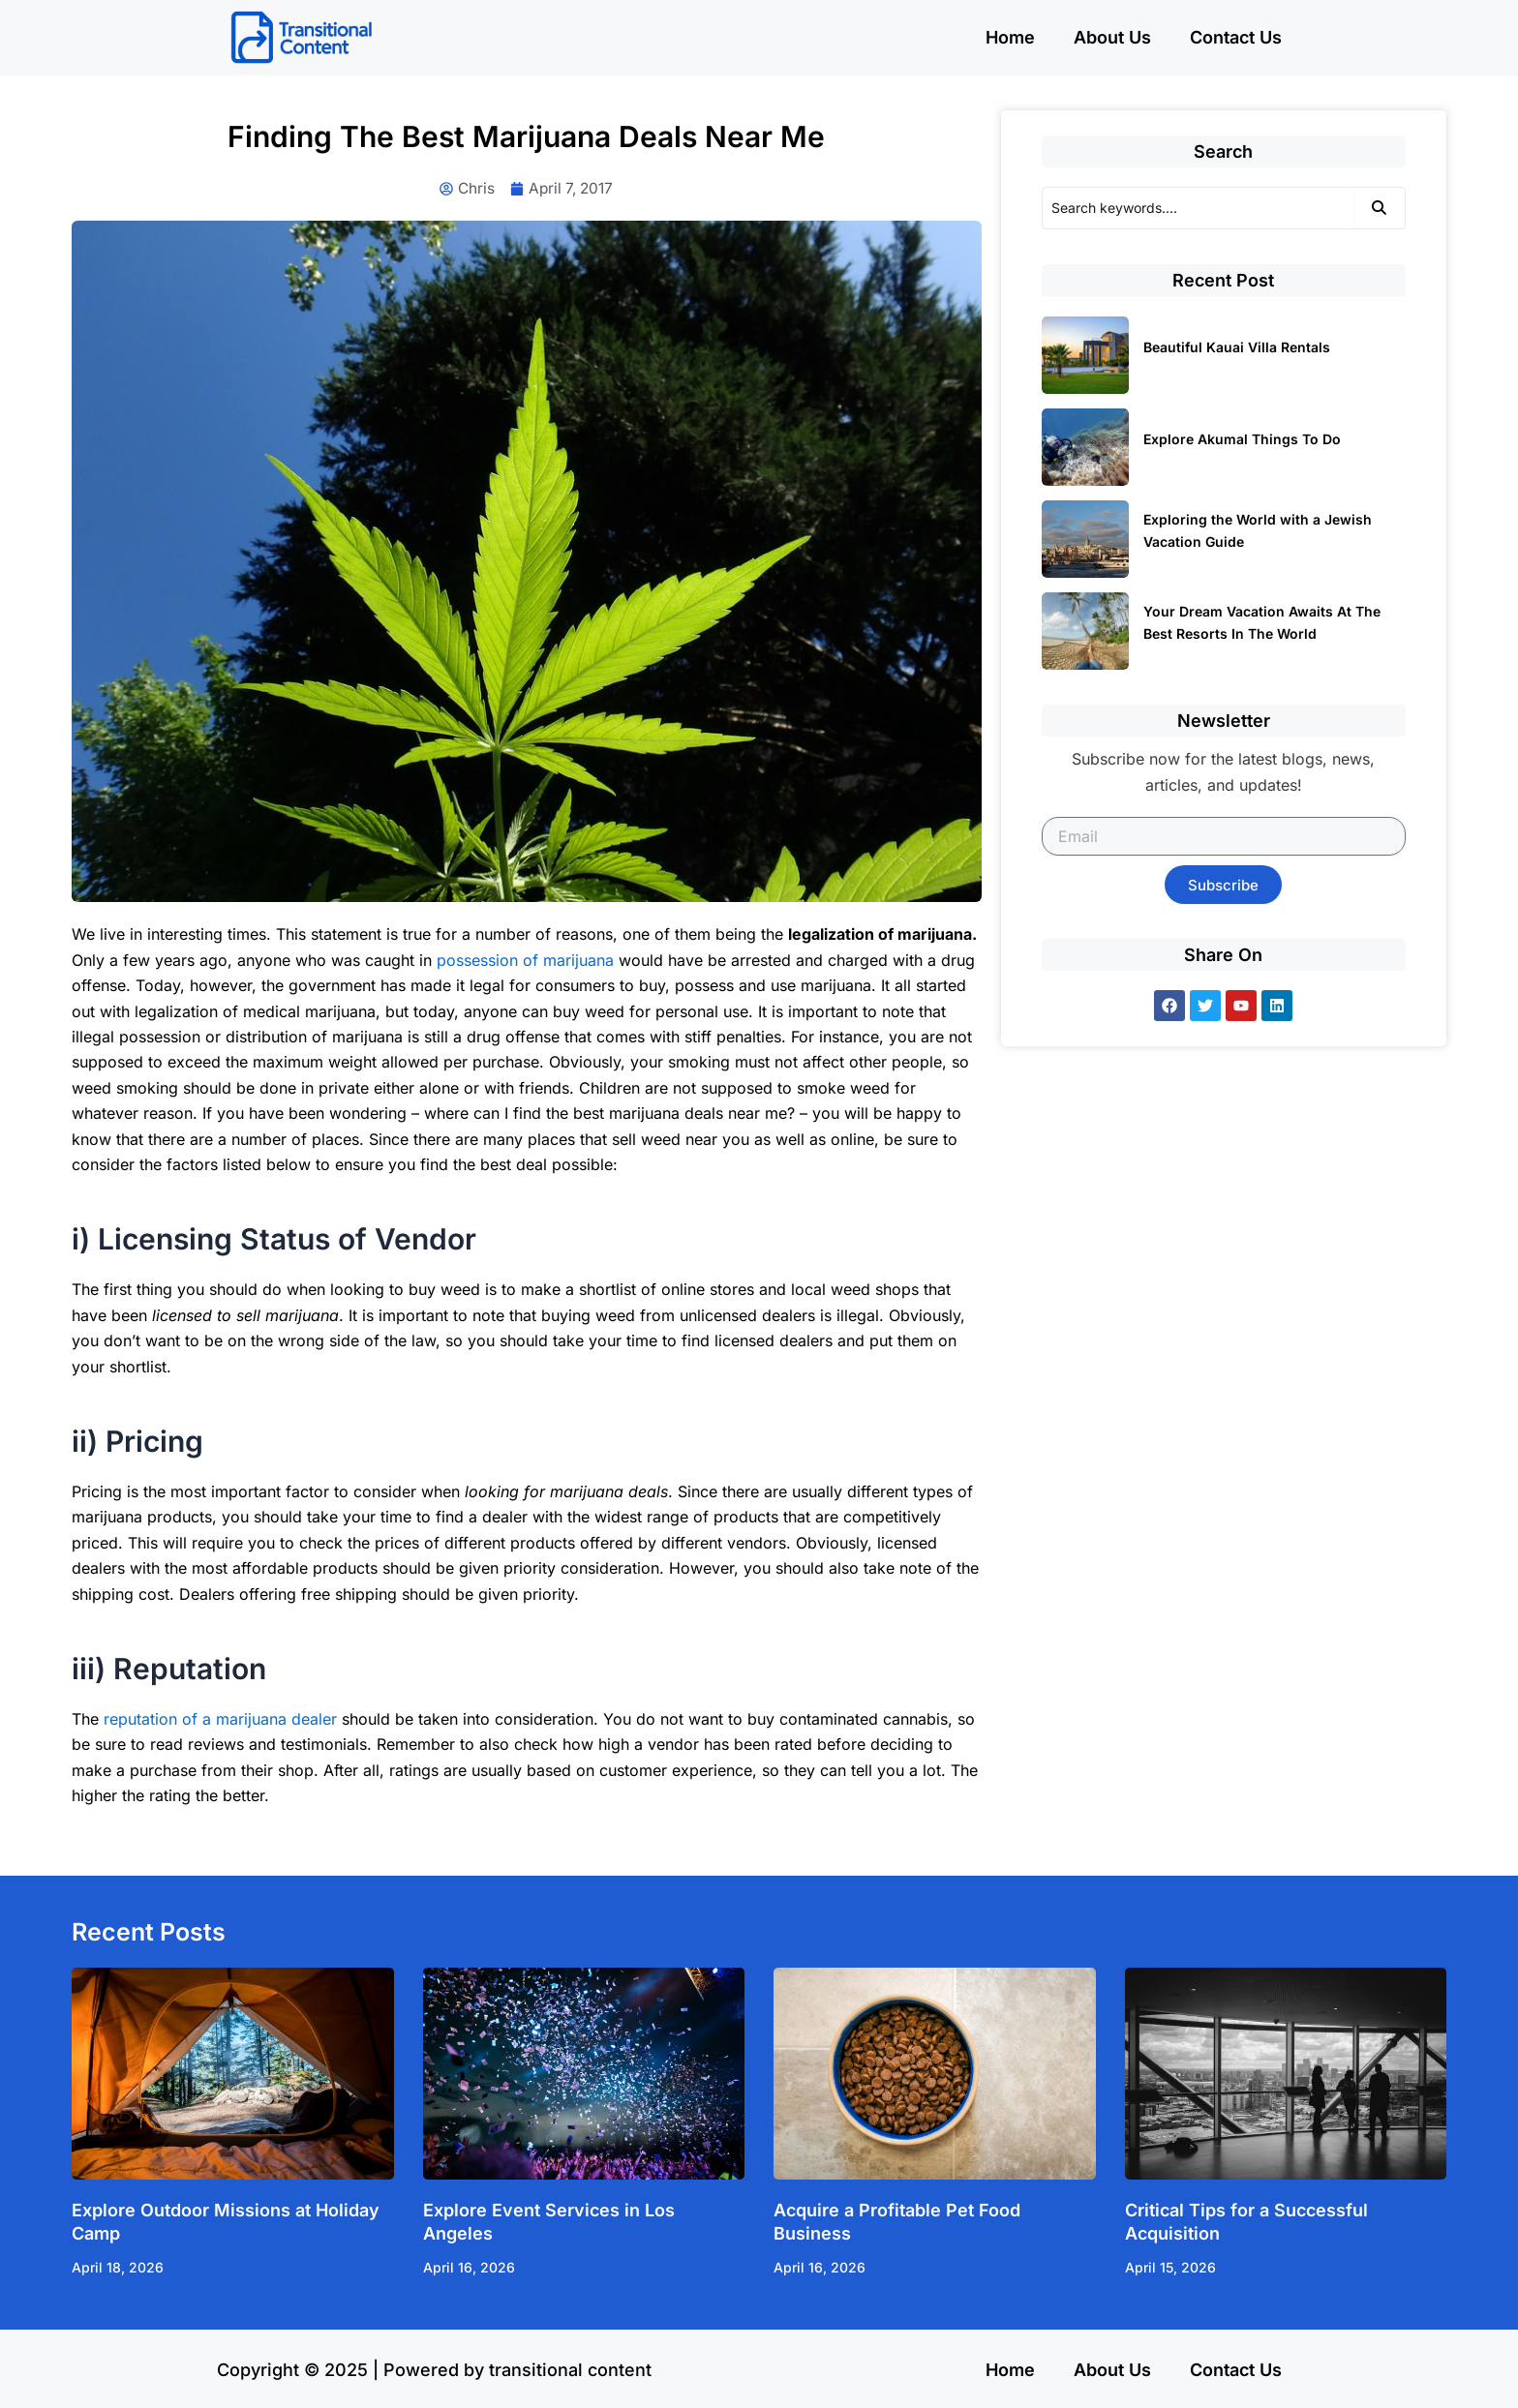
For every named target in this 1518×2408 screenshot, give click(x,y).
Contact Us (1236, 37)
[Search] (1198, 208)
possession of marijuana (525, 961)
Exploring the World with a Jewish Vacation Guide (1257, 530)
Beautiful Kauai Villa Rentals (1236, 347)
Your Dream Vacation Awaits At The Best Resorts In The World (1262, 622)
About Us (1112, 37)
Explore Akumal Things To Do (1242, 439)
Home (1010, 37)
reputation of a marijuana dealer (220, 1720)
